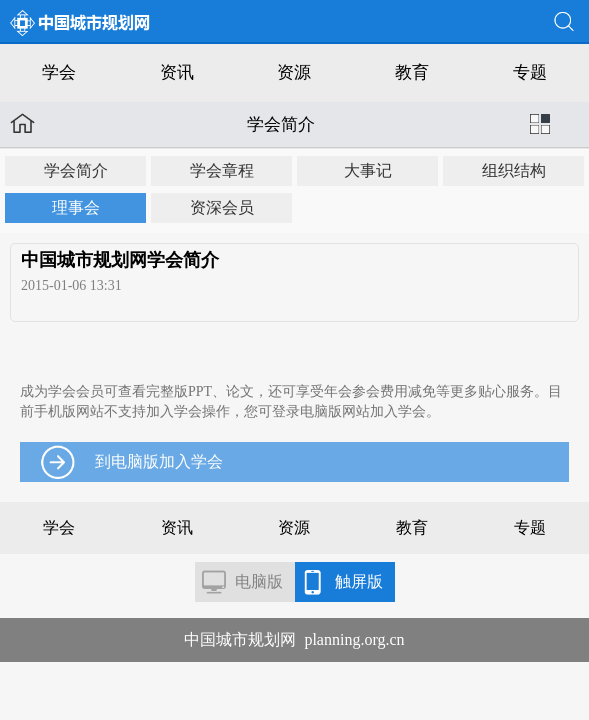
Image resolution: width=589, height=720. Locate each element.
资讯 (177, 72)
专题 (530, 72)
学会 (59, 72)
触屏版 (359, 581)
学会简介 (76, 170)
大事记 (368, 170)
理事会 (76, 207)
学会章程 (222, 170)
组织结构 (514, 170)
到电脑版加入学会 (159, 461)
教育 (412, 72)
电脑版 (259, 581)
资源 (294, 72)
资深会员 (222, 207)
